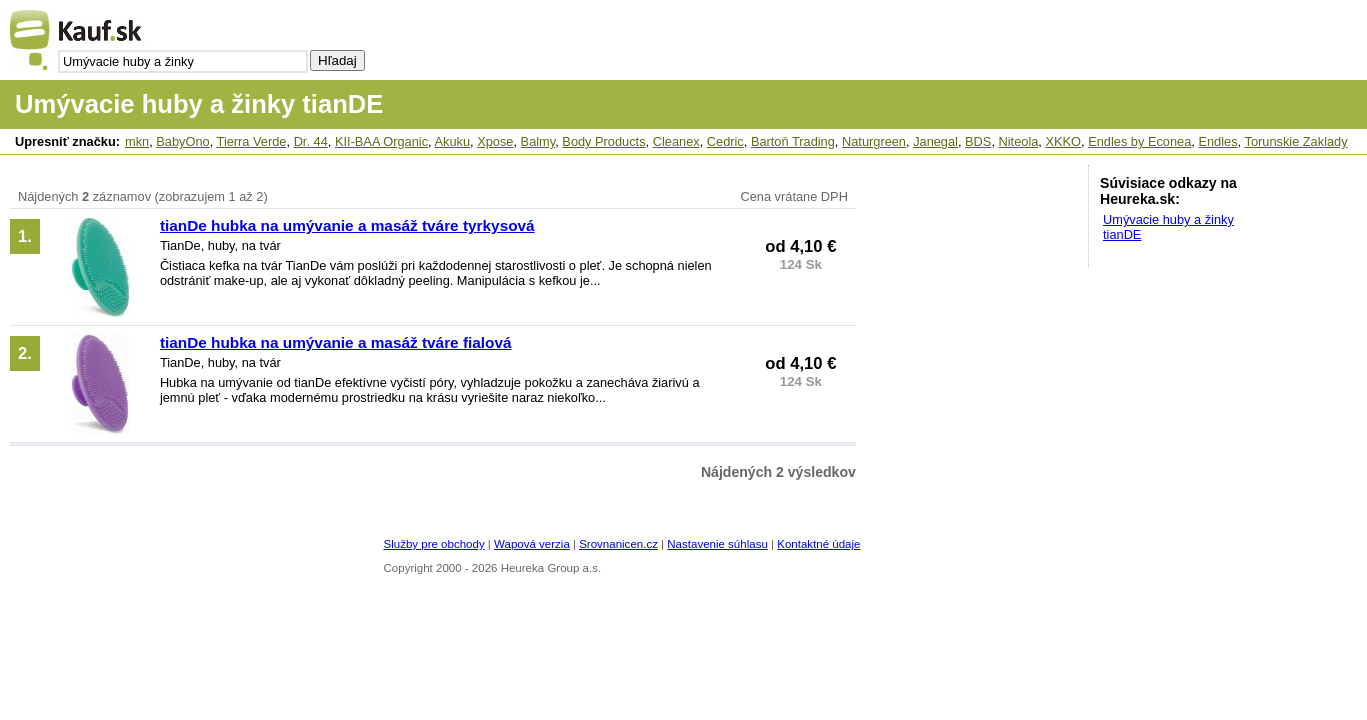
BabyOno (182, 141)
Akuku (452, 141)
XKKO (1063, 141)
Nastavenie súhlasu (717, 544)
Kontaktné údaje (818, 544)
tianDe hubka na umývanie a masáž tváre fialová (336, 342)
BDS (978, 141)
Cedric (725, 141)
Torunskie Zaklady (1295, 141)
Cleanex (676, 141)
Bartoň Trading (793, 141)
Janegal (935, 141)
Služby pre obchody (434, 544)
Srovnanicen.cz (618, 544)
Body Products (603, 141)
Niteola (1019, 141)
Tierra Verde (252, 141)
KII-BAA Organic (381, 141)
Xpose (495, 141)
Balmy (538, 141)
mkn (137, 141)
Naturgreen (874, 141)
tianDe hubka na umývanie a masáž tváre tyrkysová (347, 225)
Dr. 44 (311, 141)
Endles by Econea (1139, 141)
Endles (1217, 141)
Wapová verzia (532, 544)
